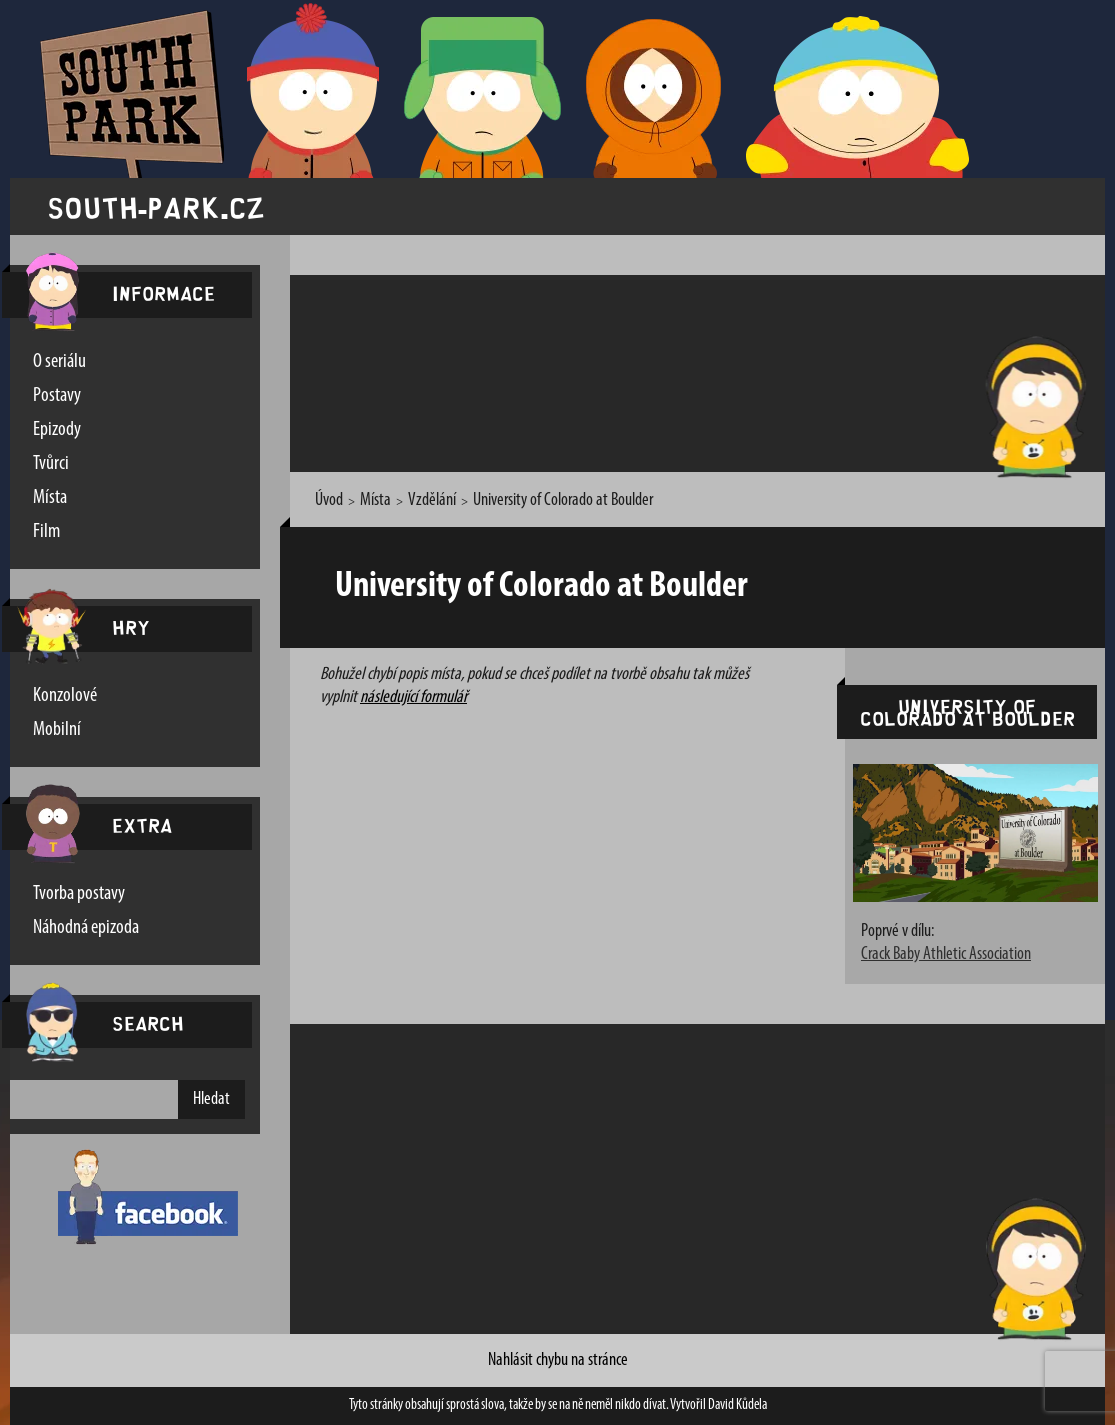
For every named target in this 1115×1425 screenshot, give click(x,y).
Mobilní (57, 730)
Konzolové (65, 696)
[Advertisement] (669, 370)
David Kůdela (737, 1405)
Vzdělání (432, 500)
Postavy (57, 396)
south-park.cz (156, 206)
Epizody (57, 430)
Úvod (329, 500)
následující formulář (413, 697)
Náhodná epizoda (86, 928)
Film (46, 532)
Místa (50, 498)
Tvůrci (51, 464)
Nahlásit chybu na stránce (558, 1360)
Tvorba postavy (79, 894)
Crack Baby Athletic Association (946, 954)
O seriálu (59, 362)
